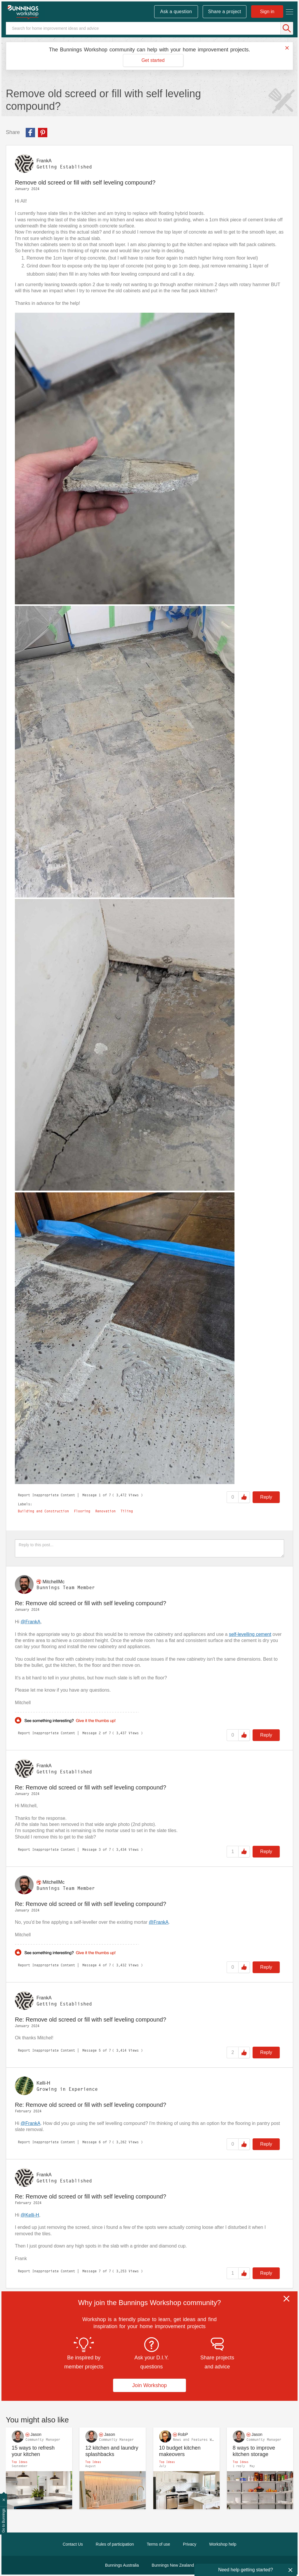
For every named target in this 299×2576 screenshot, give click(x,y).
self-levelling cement (250, 1634)
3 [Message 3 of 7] (100, 1849)
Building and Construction (43, 1511)
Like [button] (244, 1497)
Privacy (189, 2544)
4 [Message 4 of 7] (100, 1965)
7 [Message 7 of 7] (100, 2271)
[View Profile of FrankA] (44, 160)
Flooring (82, 1511)
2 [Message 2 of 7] (100, 1733)
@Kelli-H (30, 2215)
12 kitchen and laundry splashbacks (111, 2451)
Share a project (224, 11)
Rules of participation (115, 2544)
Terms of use (158, 2544)
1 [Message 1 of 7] (100, 1495)
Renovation (105, 1511)
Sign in (267, 11)
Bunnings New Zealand (173, 2565)
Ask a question (176, 11)
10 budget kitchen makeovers (180, 2451)
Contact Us (73, 2544)
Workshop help (222, 2544)
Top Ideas (19, 2462)
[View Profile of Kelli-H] (43, 2083)
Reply (266, 1497)
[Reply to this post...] (149, 1548)
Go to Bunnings (3, 2521)
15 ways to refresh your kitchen (33, 2451)
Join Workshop (149, 2385)
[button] (124, 458)
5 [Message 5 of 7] (100, 2050)
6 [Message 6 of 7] (100, 2142)
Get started (152, 60)
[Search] (149, 28)
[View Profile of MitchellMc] (53, 1581)
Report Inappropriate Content (46, 1495)
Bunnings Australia (122, 2565)
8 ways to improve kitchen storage (254, 2451)
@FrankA (31, 1621)
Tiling (127, 1511)
